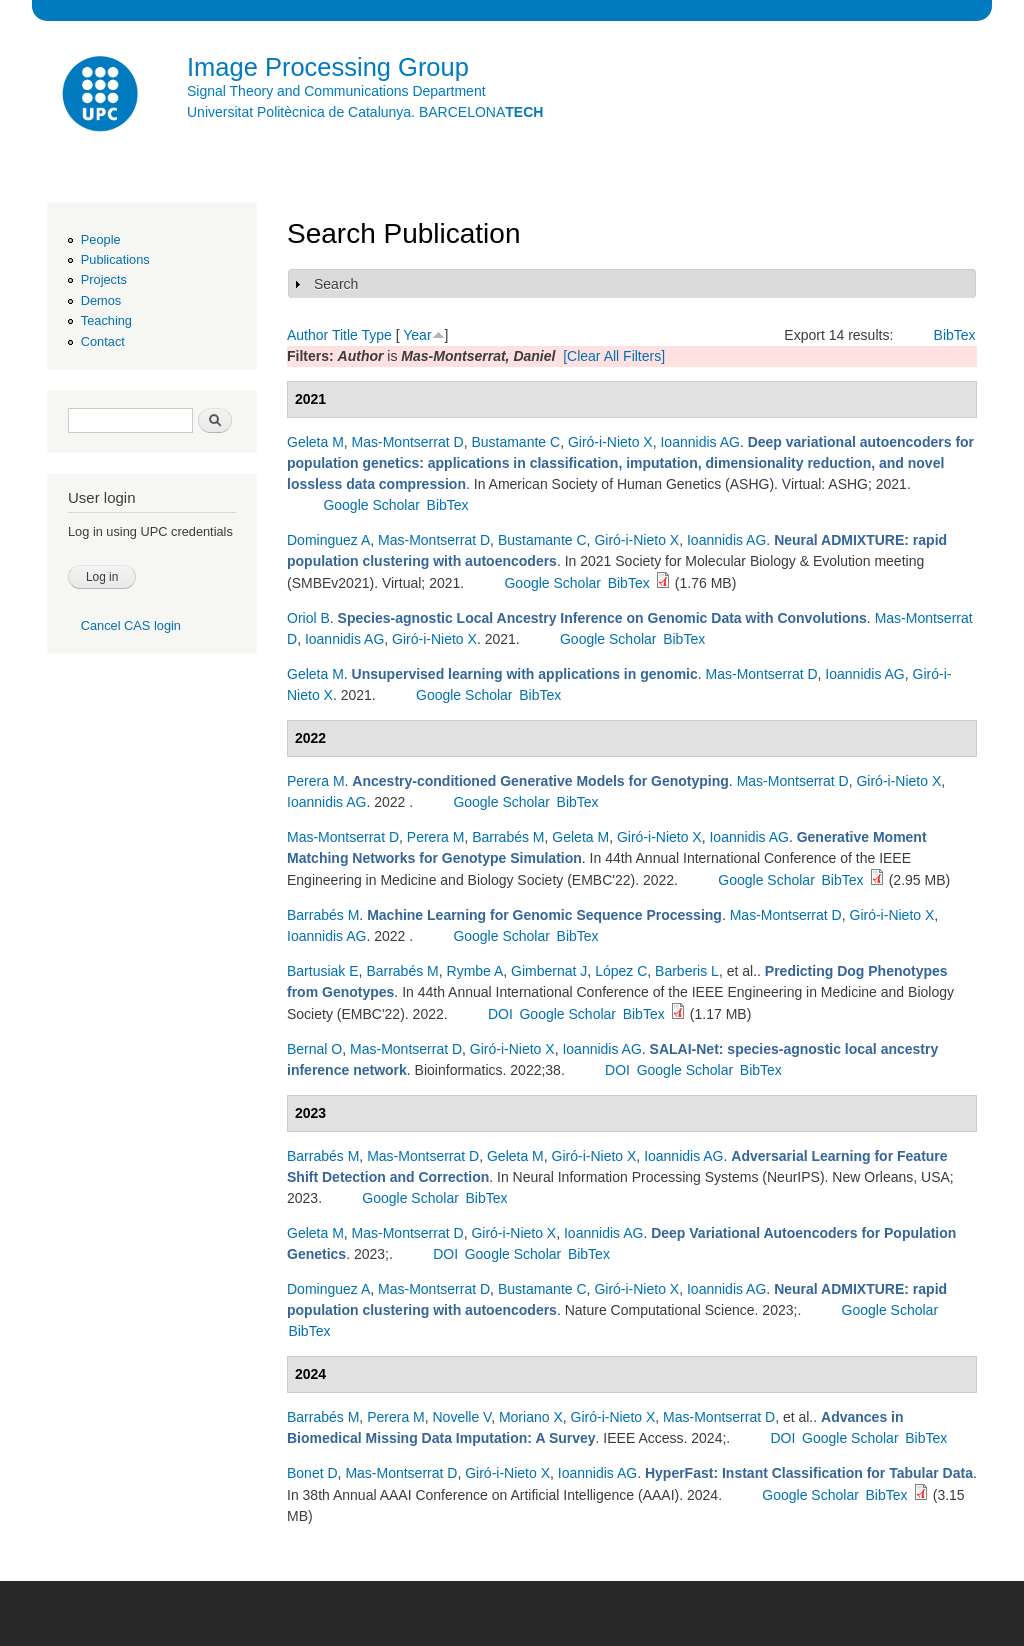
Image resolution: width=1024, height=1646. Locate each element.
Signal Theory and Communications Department (336, 91)
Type (376, 335)
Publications (115, 259)
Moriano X (531, 1417)
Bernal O (314, 1049)
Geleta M (315, 442)
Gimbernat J (549, 971)
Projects (104, 279)
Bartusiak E (323, 971)
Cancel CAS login (131, 625)
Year (417, 335)
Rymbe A (475, 971)
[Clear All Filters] (614, 356)
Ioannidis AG (699, 442)
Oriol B (308, 618)
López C (621, 971)
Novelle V (462, 1417)
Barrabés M (508, 837)
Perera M (316, 781)
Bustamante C (515, 442)
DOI (500, 1014)
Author (307, 335)
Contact (103, 341)
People (101, 239)
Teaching (106, 320)
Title (345, 335)
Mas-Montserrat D (408, 442)
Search (336, 284)
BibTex (955, 335)
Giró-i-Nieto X (610, 442)
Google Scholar (371, 505)
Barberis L (687, 971)
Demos (101, 300)
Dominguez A (328, 540)
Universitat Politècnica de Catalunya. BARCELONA (365, 112)
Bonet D (312, 1473)
